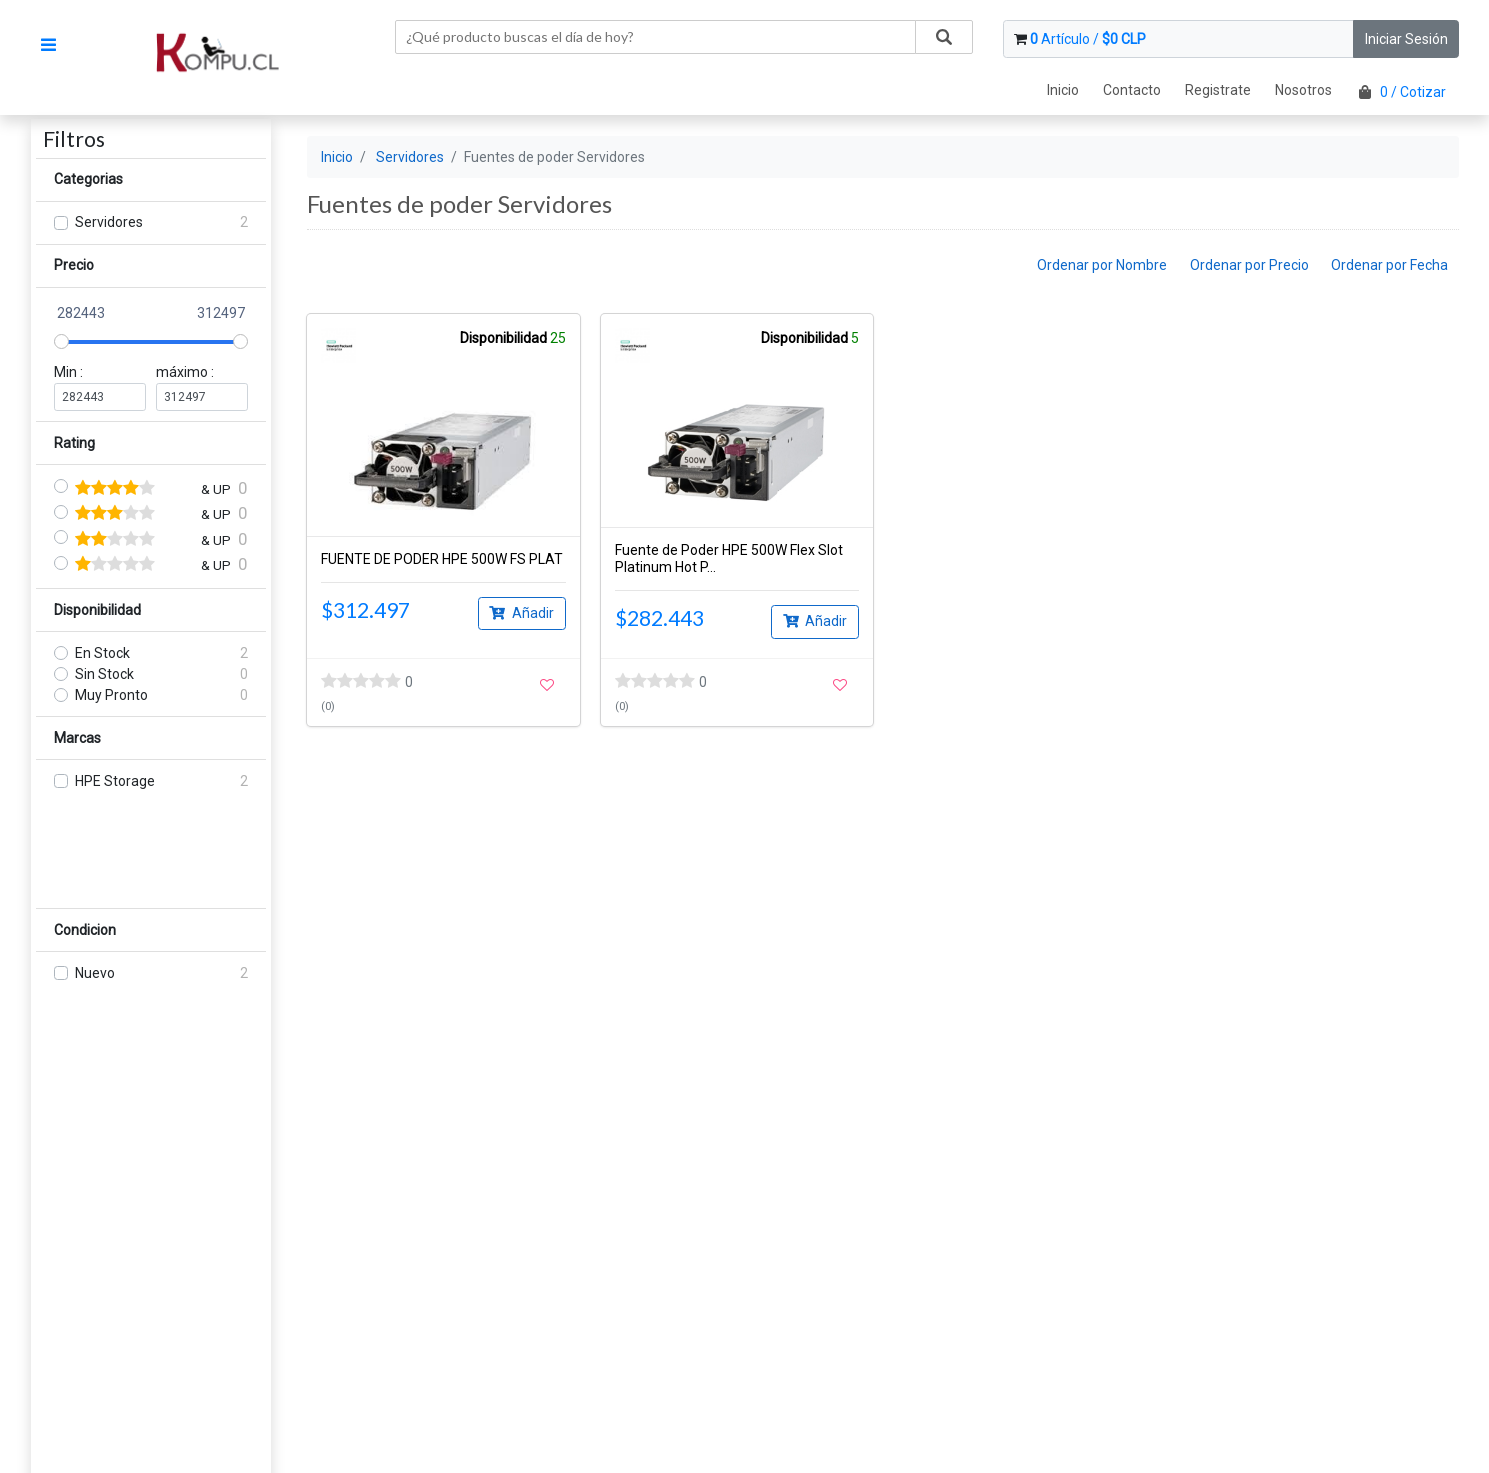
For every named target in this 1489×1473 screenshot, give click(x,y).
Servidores (109, 222)
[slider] (61, 341)
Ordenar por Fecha (1389, 265)
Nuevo (95, 973)
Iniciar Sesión (1406, 39)
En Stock (102, 653)
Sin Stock (104, 674)
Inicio (1063, 90)
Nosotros (1303, 90)
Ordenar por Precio (1249, 265)
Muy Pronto (111, 695)
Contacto (1132, 90)
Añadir (521, 612)
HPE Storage (115, 781)
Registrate (1218, 90)
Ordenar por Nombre (1102, 265)
